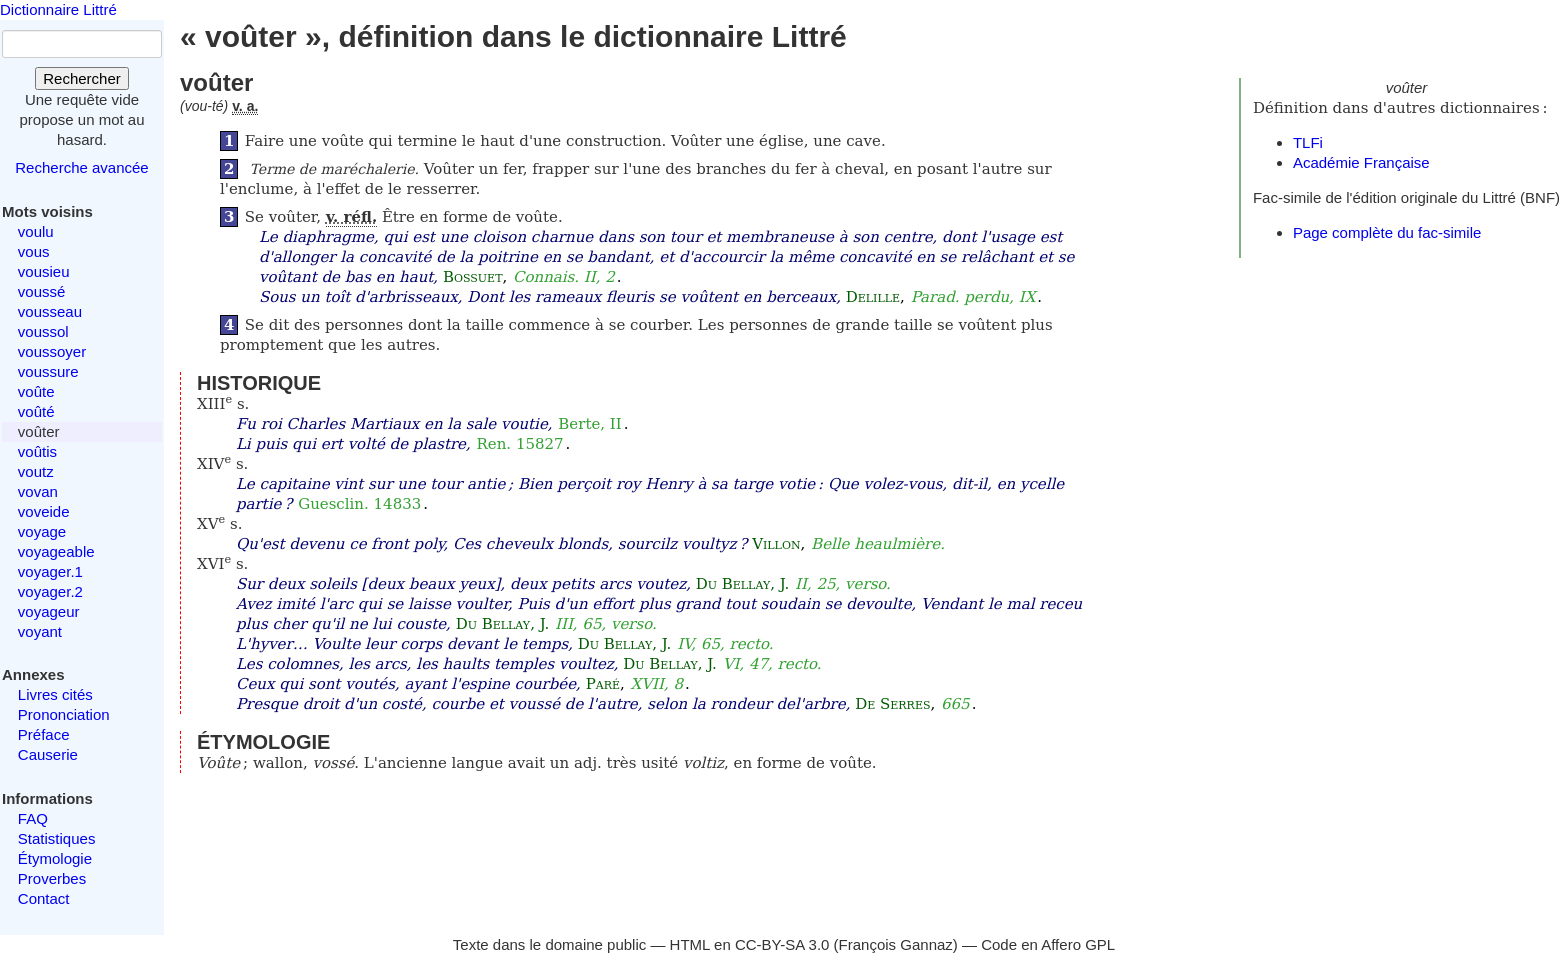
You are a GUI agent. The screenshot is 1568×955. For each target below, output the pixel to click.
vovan (38, 491)
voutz (36, 471)
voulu (36, 231)
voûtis (37, 451)
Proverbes (52, 878)
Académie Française (1361, 162)
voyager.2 (50, 591)
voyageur (49, 611)
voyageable (56, 551)
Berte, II (589, 424)
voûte (36, 391)
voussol (43, 331)
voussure (48, 371)
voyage (42, 531)
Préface (44, 734)
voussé (42, 291)
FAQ (33, 818)
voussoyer (52, 351)
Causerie (48, 754)
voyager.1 (50, 571)
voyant (40, 631)
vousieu (44, 271)
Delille (873, 297)
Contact (44, 898)
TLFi (1308, 142)
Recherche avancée (81, 167)
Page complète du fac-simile (1387, 232)
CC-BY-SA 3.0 (782, 944)
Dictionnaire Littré (58, 9)
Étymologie (55, 858)
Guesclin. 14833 (359, 504)
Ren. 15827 (520, 444)
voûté (36, 411)
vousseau (50, 311)
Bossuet (473, 277)
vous (34, 251)
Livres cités (55, 694)
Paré (603, 684)
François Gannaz (896, 944)
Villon (776, 544)
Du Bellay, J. (743, 584)
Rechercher (82, 78)
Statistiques (57, 838)
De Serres (892, 704)
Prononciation (64, 714)
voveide (44, 511)
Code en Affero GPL (1048, 944)
